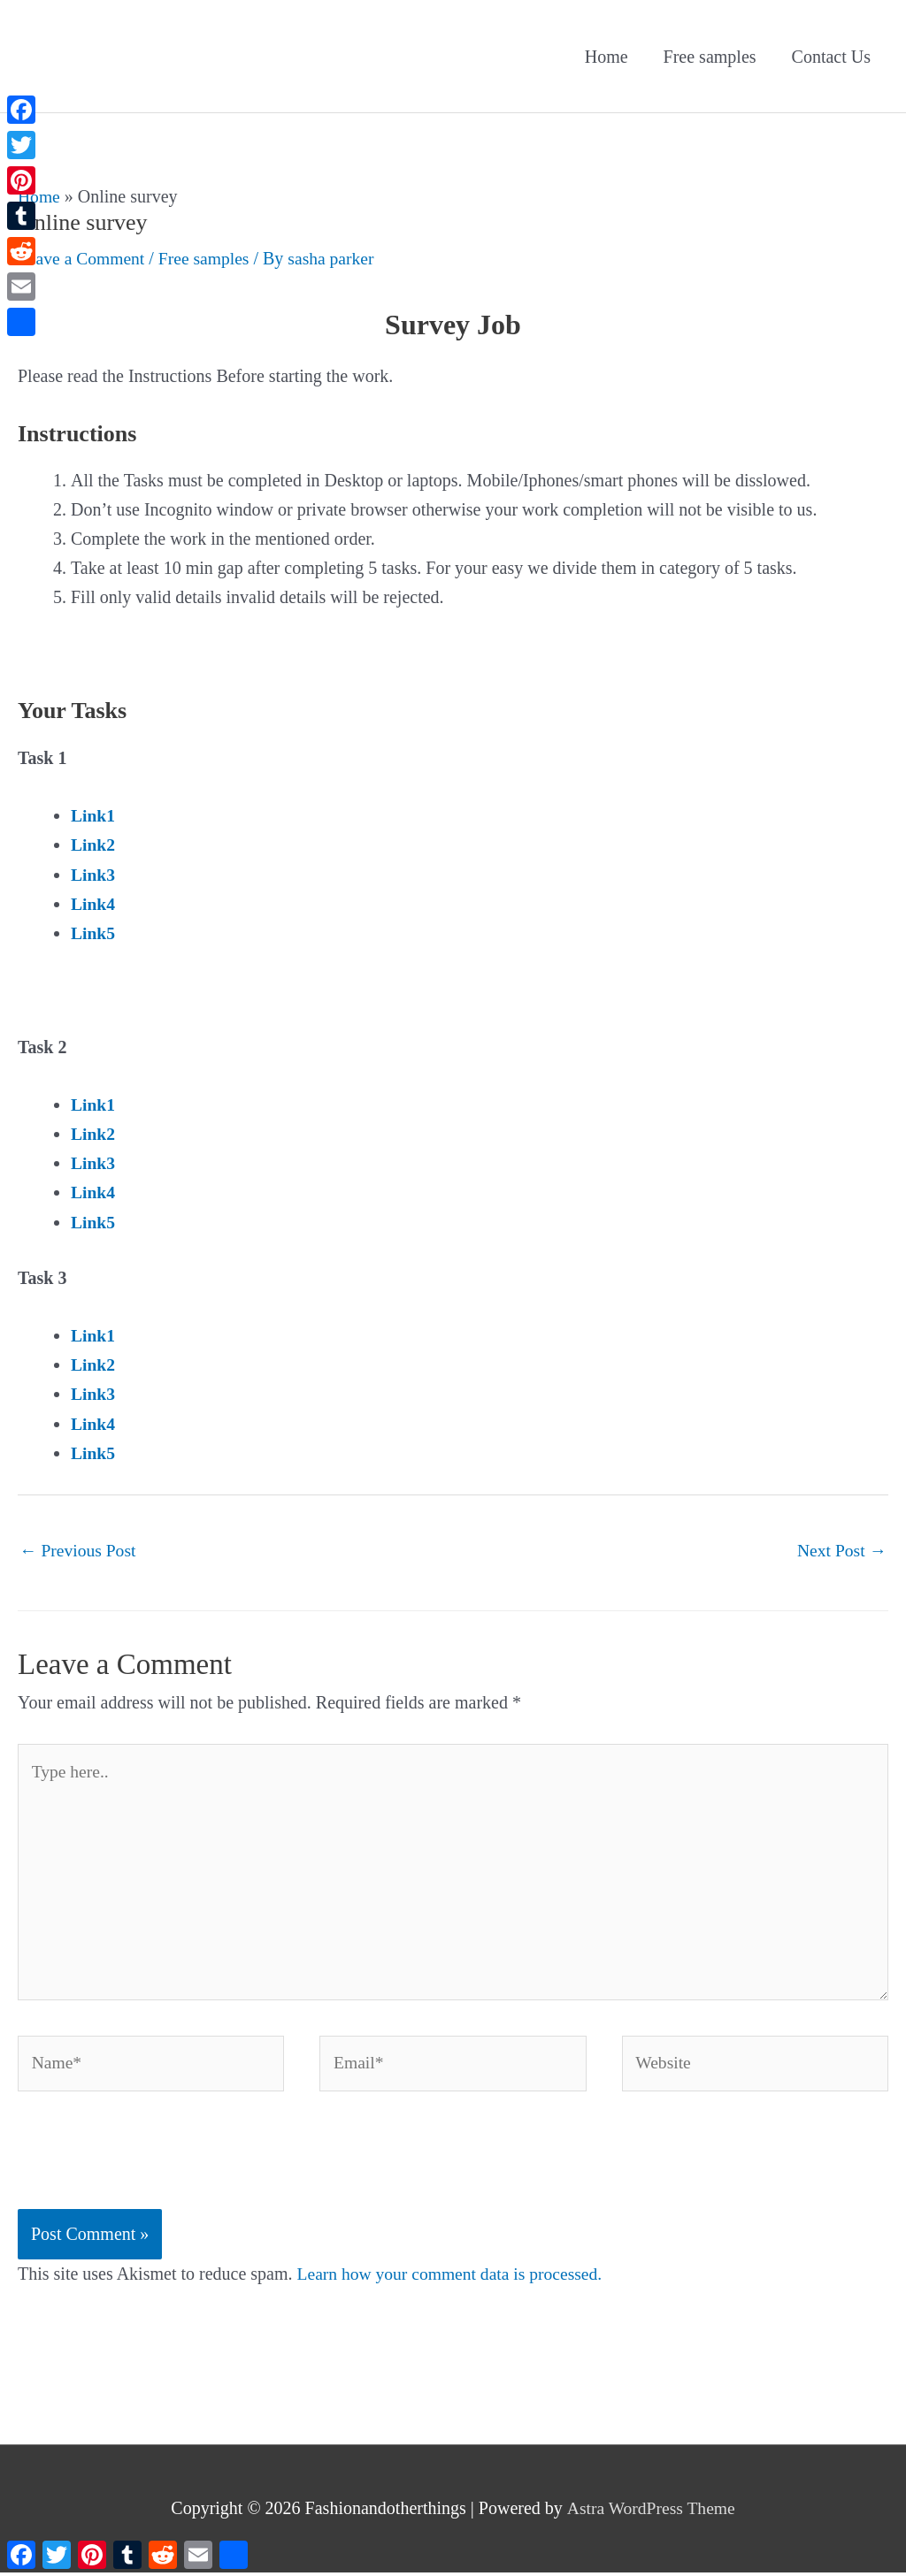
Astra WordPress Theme (650, 2512)
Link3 (93, 873)
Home (606, 56)
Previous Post (78, 1547)
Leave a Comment (83, 258)
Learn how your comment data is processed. (453, 2279)
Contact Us (831, 56)
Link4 (93, 903)
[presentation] (152, 2170)
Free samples (710, 56)
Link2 (93, 844)
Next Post (841, 1547)
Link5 (93, 932)
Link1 (93, 815)
